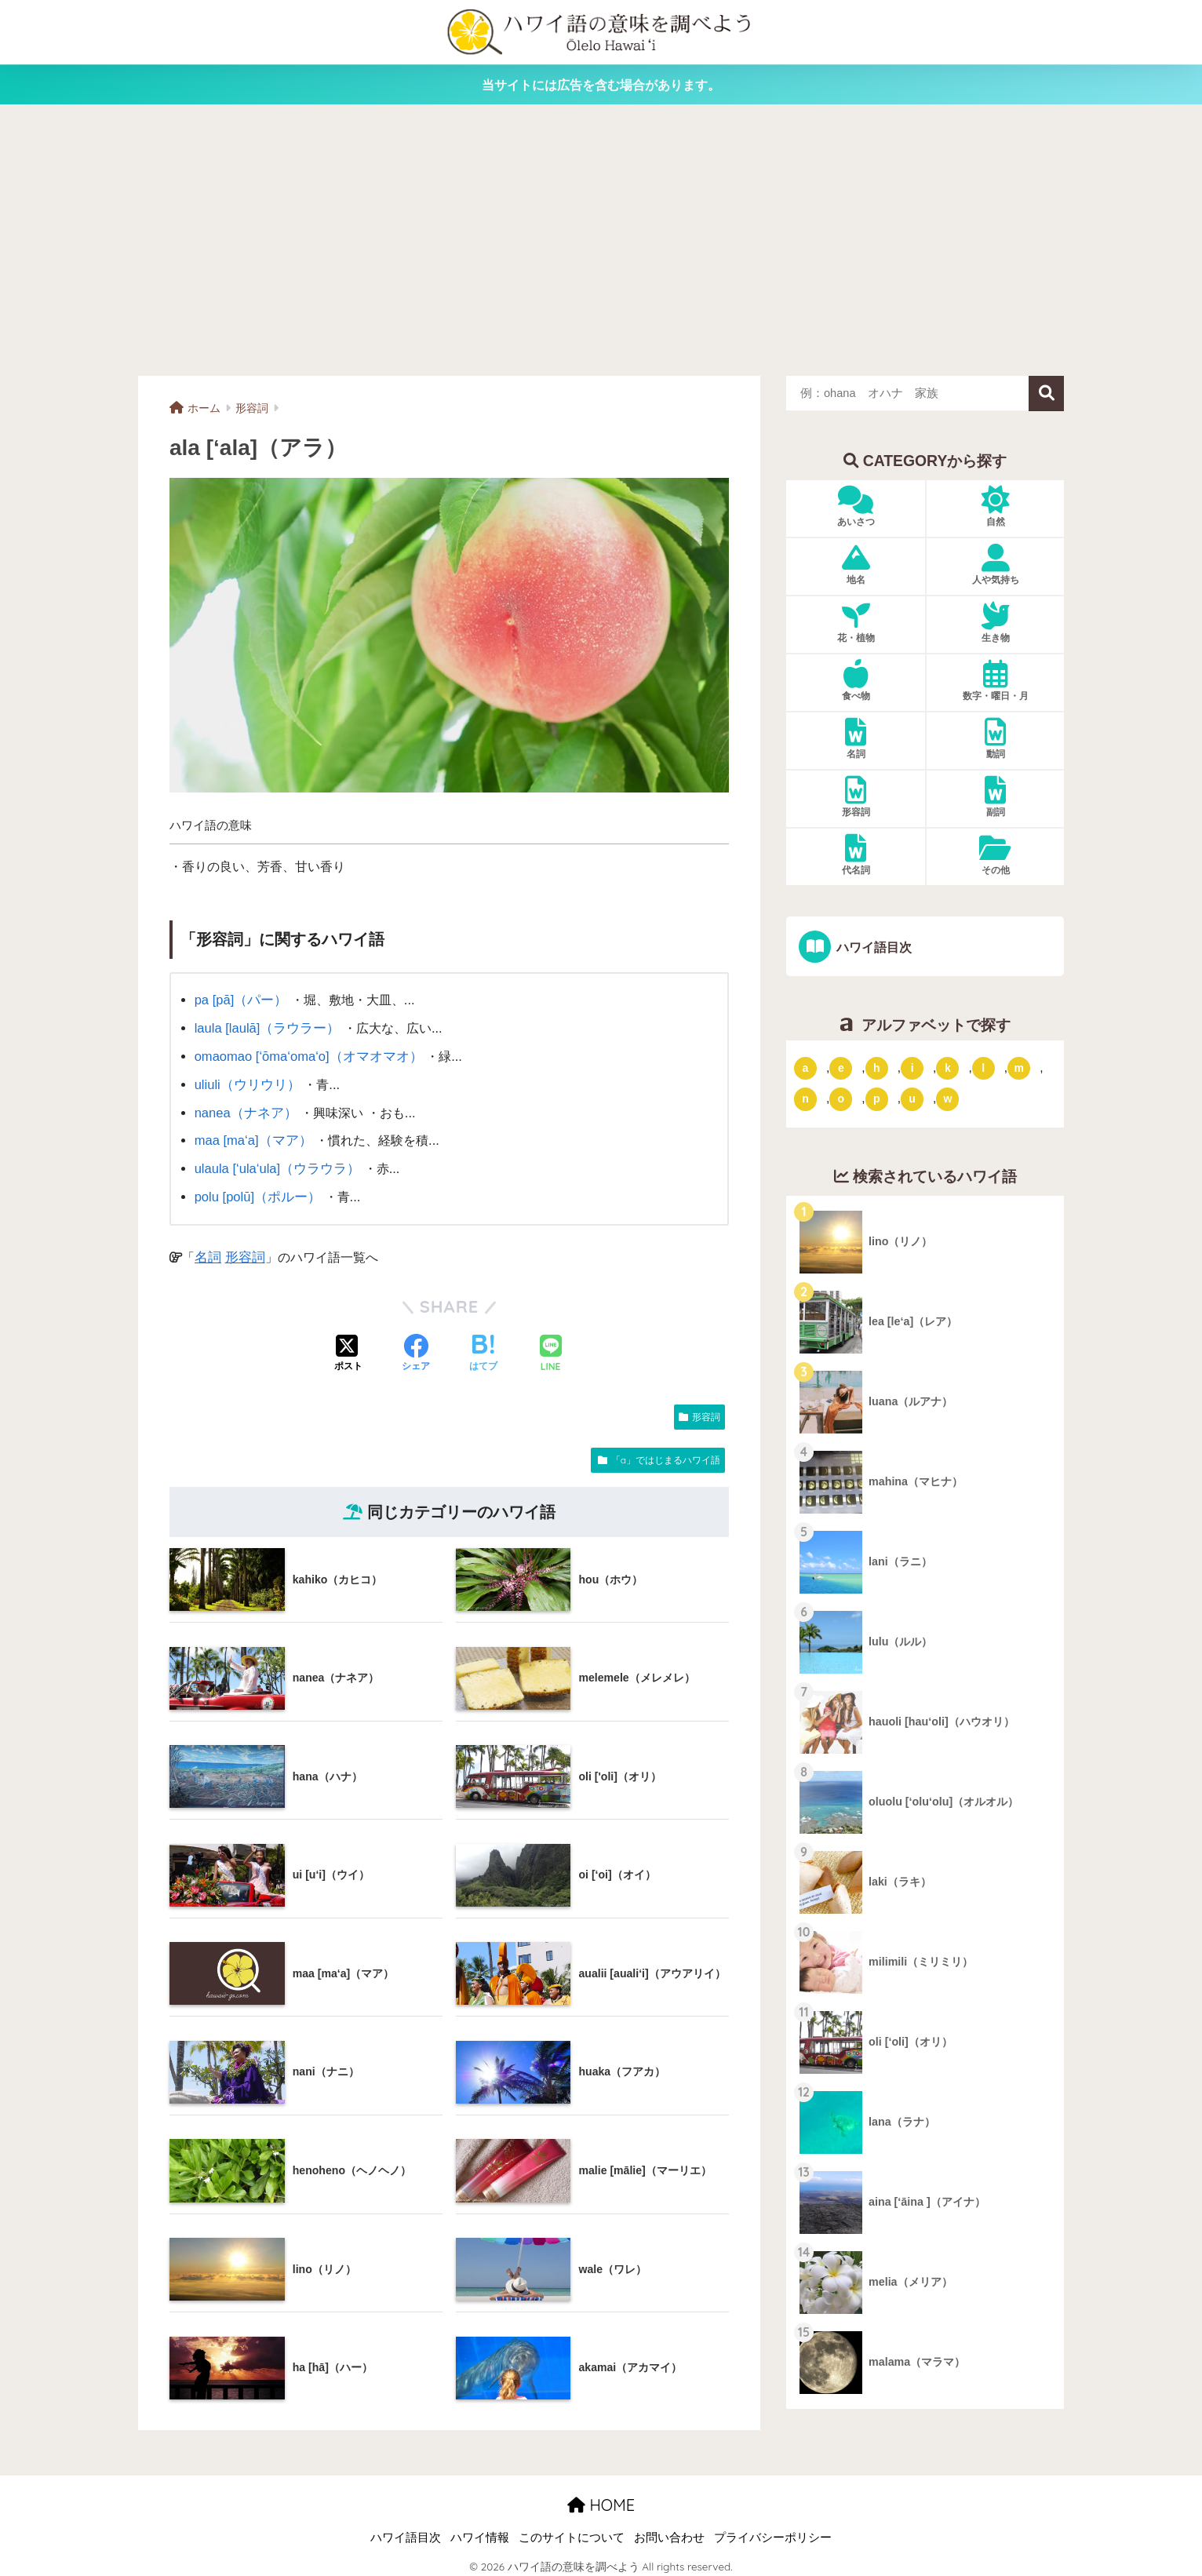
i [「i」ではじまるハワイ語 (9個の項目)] (912, 1067)
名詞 (207, 1250)
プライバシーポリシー (773, 2530)
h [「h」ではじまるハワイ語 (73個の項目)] (876, 1067)
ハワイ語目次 (872, 947)
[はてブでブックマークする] (483, 1347)
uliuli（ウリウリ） (245, 1081)
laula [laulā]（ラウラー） (265, 1027)
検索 (1046, 393)
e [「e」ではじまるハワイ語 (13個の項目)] (841, 1067)
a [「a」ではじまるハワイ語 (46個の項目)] (806, 1067)
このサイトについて (572, 2530)
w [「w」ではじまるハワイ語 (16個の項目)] (947, 1098)
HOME (601, 2498)
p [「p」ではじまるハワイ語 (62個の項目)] (876, 1098)
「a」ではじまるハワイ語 (665, 1453)
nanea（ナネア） (244, 1109)
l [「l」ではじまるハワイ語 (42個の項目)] (983, 1067)
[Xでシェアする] (348, 1347)
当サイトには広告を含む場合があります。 (601, 85)
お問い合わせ (669, 2530)
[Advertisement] (601, 240)
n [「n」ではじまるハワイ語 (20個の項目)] (805, 1098)
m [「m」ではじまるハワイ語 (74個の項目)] (1018, 1067)
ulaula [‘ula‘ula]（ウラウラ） (275, 1164)
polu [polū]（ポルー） (256, 1190)
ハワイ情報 (479, 2530)
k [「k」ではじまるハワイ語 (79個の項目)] (948, 1067)
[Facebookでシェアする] (416, 1347)
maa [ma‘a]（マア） (251, 1136)
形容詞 (242, 1250)
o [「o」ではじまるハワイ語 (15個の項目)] (841, 1098)
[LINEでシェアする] (551, 1347)
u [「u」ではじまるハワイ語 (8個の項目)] (912, 1098)
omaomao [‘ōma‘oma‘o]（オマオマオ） (306, 1055)
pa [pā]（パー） (239, 1000)
